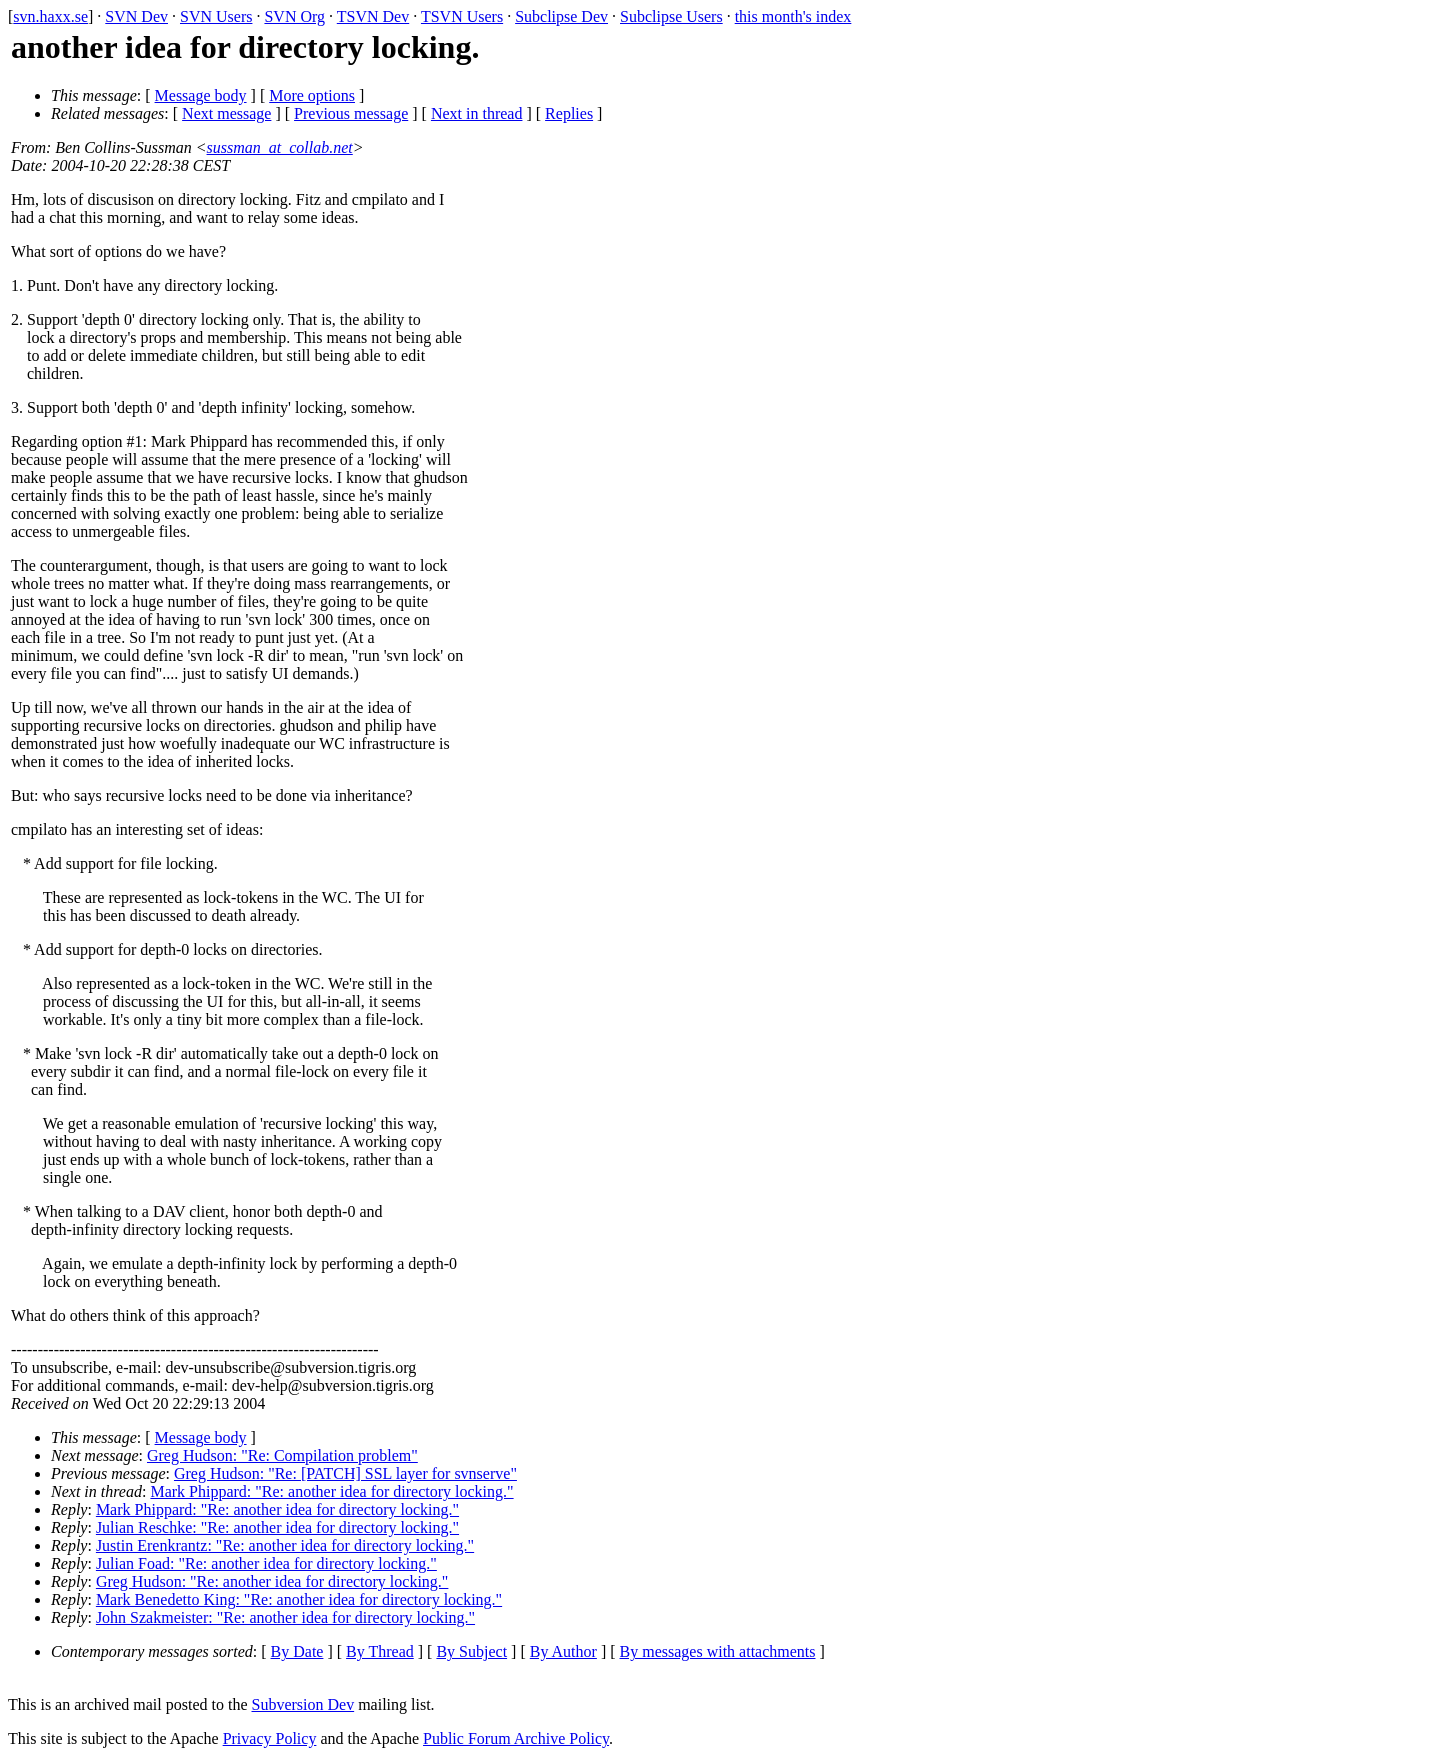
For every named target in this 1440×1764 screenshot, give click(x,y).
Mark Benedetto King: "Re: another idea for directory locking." (299, 1599)
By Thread (380, 1651)
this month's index (793, 16)
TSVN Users (462, 16)
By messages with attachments (718, 1651)
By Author (563, 1651)
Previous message (351, 113)
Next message (226, 113)
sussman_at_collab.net (280, 147)
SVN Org (294, 16)
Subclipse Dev (561, 16)
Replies (569, 113)
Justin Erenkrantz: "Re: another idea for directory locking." (285, 1545)
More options (312, 95)
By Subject (471, 1651)
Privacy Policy (270, 1738)
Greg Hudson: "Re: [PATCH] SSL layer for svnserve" (345, 1473)
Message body (201, 95)
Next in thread (477, 113)
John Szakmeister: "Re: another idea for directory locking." (285, 1617)
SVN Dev (136, 16)
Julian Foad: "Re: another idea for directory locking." (266, 1563)
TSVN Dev (373, 16)
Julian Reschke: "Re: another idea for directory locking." (277, 1527)
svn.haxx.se (50, 16)
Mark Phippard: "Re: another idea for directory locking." (331, 1491)
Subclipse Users (671, 16)
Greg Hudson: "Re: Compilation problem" (282, 1455)
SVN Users (216, 16)
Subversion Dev (303, 1704)
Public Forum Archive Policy (516, 1738)
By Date (297, 1651)
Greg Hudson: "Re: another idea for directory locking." (272, 1581)
